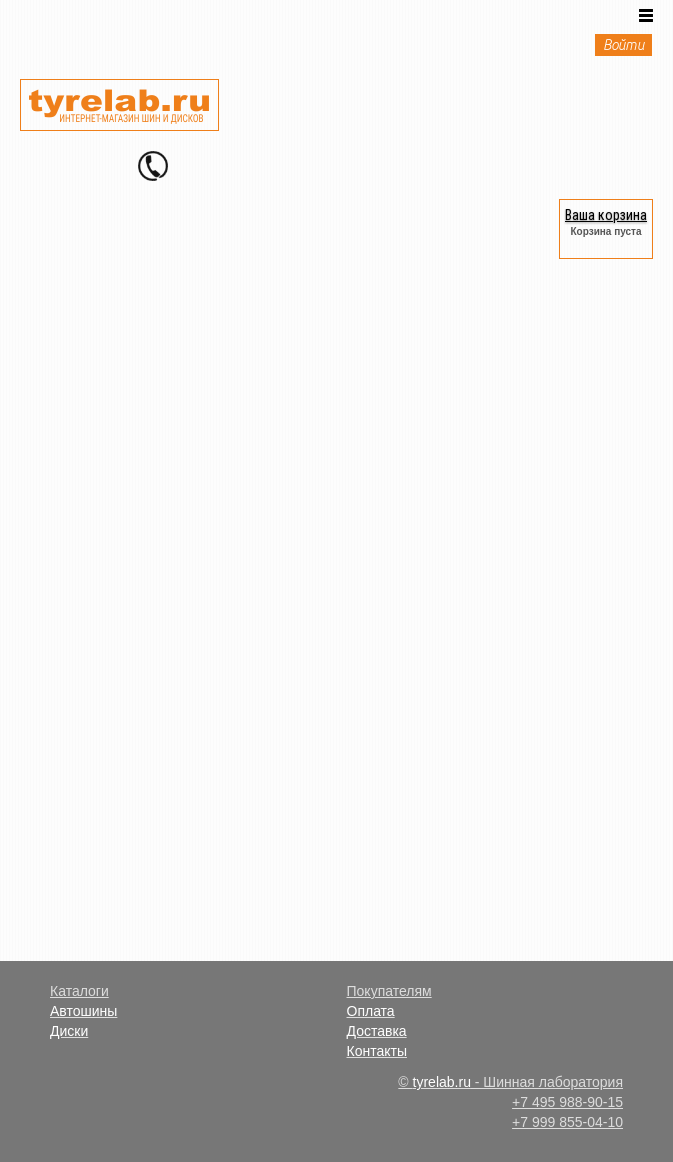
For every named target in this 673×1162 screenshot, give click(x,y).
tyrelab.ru (442, 1082)
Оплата (371, 1011)
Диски (69, 1031)
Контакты (377, 1051)
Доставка (377, 1031)
